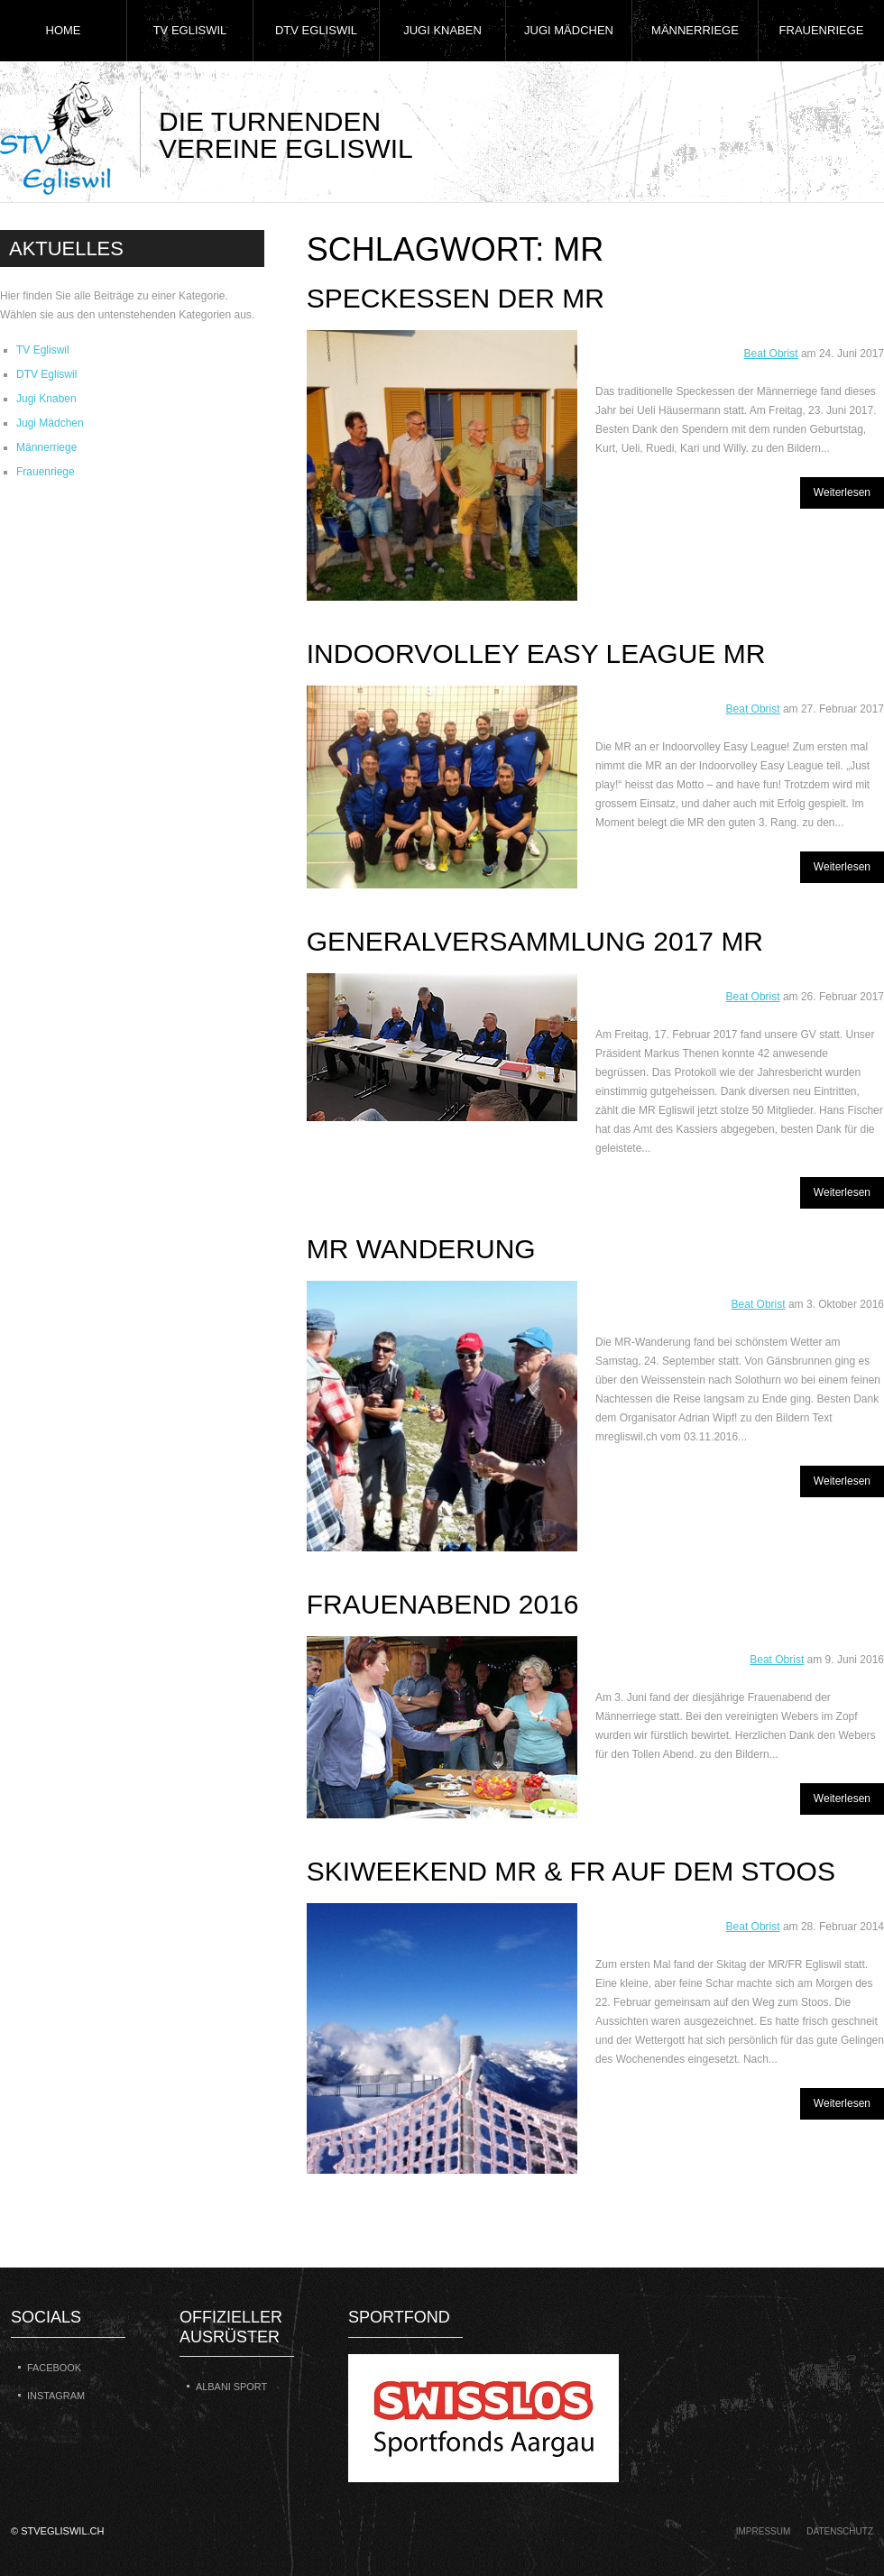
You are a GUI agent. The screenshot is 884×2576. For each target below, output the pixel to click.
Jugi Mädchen (568, 30)
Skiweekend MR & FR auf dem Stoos (571, 1871)
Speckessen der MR (455, 298)
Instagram (56, 2395)
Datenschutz (839, 2531)
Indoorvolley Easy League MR (536, 653)
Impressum (763, 2531)
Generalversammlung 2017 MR (535, 941)
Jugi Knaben (442, 30)
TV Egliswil (190, 30)
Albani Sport (231, 2386)
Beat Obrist (771, 353)
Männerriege (695, 30)
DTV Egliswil (316, 30)
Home (63, 30)
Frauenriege (821, 30)
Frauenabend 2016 (443, 1604)
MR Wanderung (421, 1249)
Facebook (54, 2367)
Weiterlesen (842, 492)
